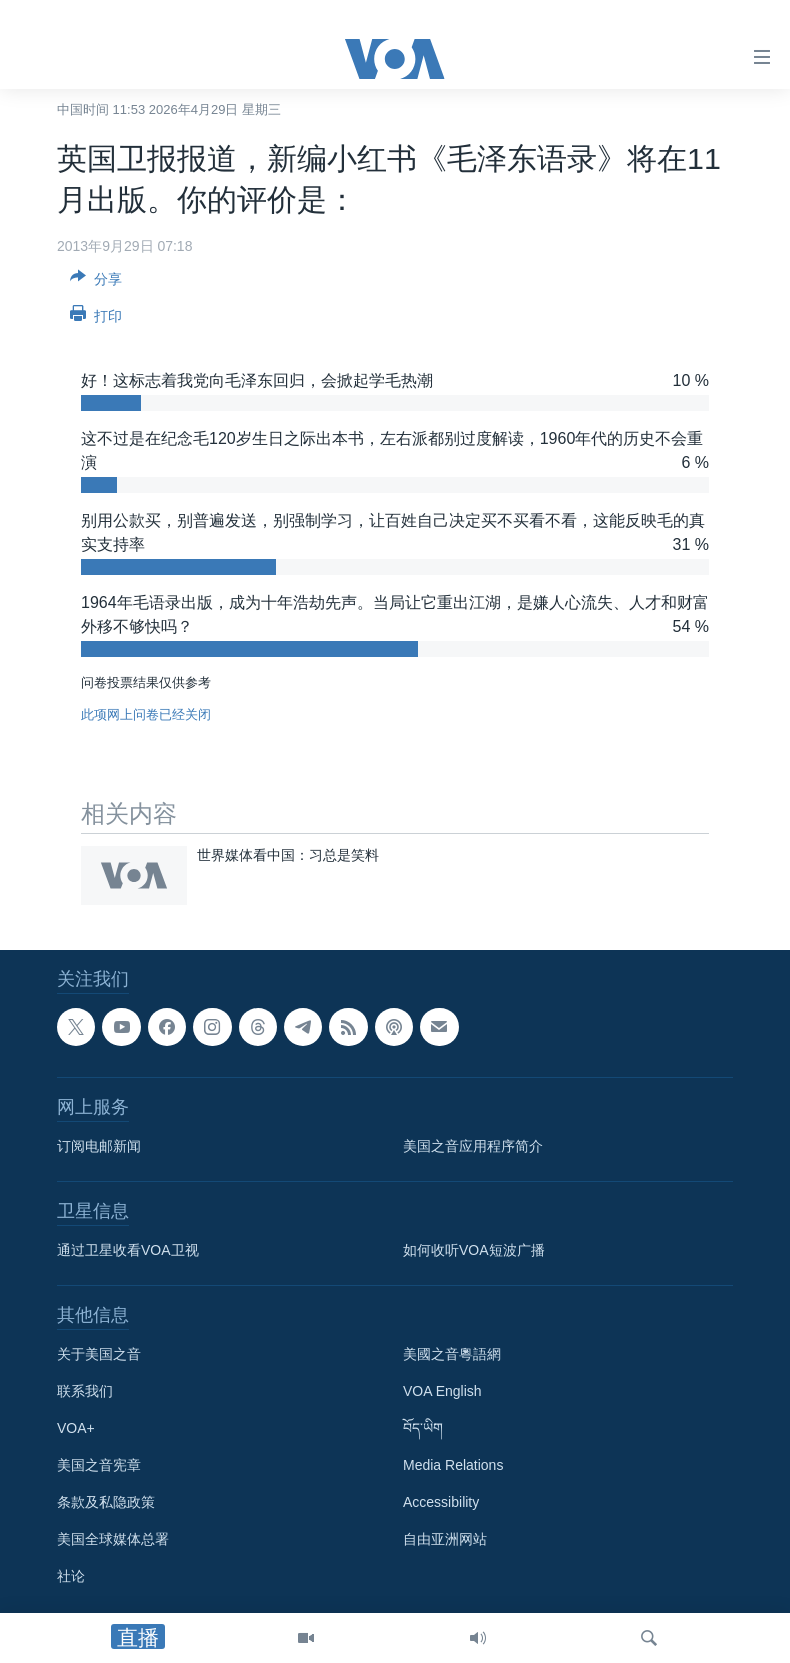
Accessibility (441, 1502)
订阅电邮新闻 (99, 1146)
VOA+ (76, 1428)
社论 (71, 1576)
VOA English (442, 1391)
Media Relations (453, 1465)
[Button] (96, 282)
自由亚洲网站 (445, 1539)
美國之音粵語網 (452, 1354)
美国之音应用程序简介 (473, 1146)
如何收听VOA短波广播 (474, 1250)
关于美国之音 (99, 1354)
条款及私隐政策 (106, 1502)
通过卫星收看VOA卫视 (128, 1250)
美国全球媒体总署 (113, 1539)
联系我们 (85, 1391)
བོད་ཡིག (423, 1428)
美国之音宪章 (99, 1465)
